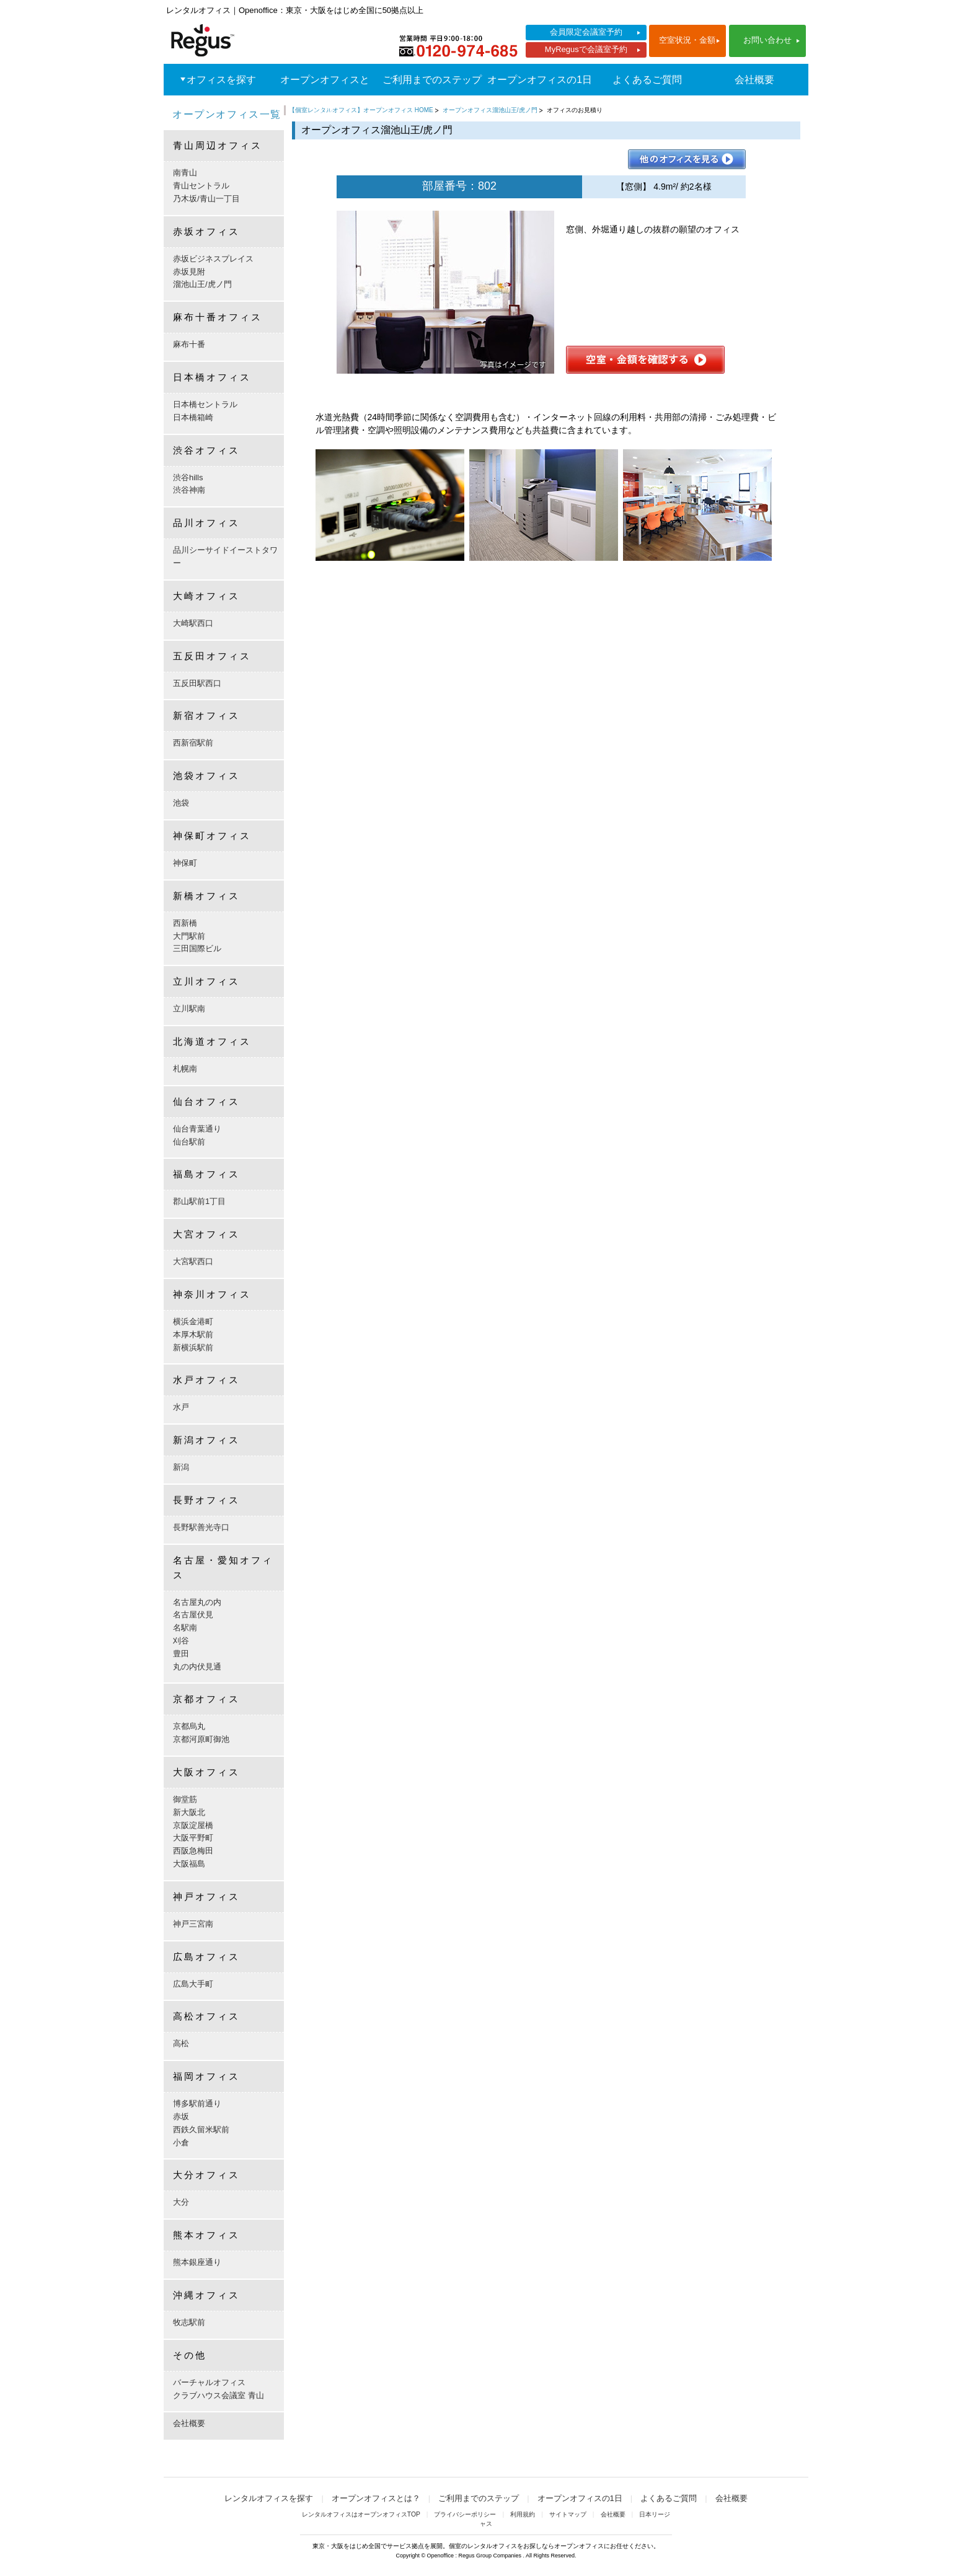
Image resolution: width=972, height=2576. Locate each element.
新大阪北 (189, 1812)
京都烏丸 (189, 1726)
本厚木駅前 (193, 1334)
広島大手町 (193, 1984)
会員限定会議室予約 (586, 32)
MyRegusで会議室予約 (586, 49)
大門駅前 (189, 936)
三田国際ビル (197, 948)
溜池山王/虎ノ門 (202, 284)
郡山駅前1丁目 (199, 1201)
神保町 (185, 863)
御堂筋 (185, 1799)
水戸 (181, 1407)
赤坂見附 (189, 271)
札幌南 (185, 1068)
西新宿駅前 (193, 742)
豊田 (181, 1653)
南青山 (185, 172)
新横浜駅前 (193, 1347)
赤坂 (181, 2116)
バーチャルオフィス (209, 2382)
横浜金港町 (193, 1321)
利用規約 (522, 2514)
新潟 (181, 1467)
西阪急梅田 (193, 1850)
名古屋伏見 (193, 1614)
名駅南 (185, 1627)
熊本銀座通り (197, 2262)
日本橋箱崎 (193, 417)
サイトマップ (567, 2514)
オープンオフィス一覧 (226, 114)
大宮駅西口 (193, 1261)
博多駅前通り (197, 2103)
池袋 (181, 802)
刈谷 (181, 1640)
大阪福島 (189, 1863)
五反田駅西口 (197, 683)
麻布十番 (189, 344)
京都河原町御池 (201, 1739)
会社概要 (754, 79)
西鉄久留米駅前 (201, 2129)
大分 (181, 2202)
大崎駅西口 (193, 623)
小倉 (181, 2142)
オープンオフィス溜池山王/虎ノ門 (490, 110)
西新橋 (185, 923)
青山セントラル (201, 185)
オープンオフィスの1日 (539, 79)
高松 (181, 2043)
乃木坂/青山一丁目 (206, 198)
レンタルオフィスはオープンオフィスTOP (361, 2514)
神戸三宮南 (193, 1923)
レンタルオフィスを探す (268, 2498)
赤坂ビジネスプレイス (213, 258)
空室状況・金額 (687, 40)
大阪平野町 (193, 1837)
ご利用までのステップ (432, 79)
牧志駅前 (189, 2322)
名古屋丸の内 (197, 1602)
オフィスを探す (221, 79)
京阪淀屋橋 (193, 1825)
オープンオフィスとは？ (324, 95)
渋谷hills (188, 477)
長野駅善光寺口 (201, 1527)
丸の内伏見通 (197, 1666)
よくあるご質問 (647, 79)
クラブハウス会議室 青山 (218, 2395)
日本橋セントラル (205, 404)
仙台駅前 (189, 1141)
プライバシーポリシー (465, 2514)
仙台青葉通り (197, 1128)
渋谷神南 (189, 490)
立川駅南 (189, 1008)
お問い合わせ (767, 40)
